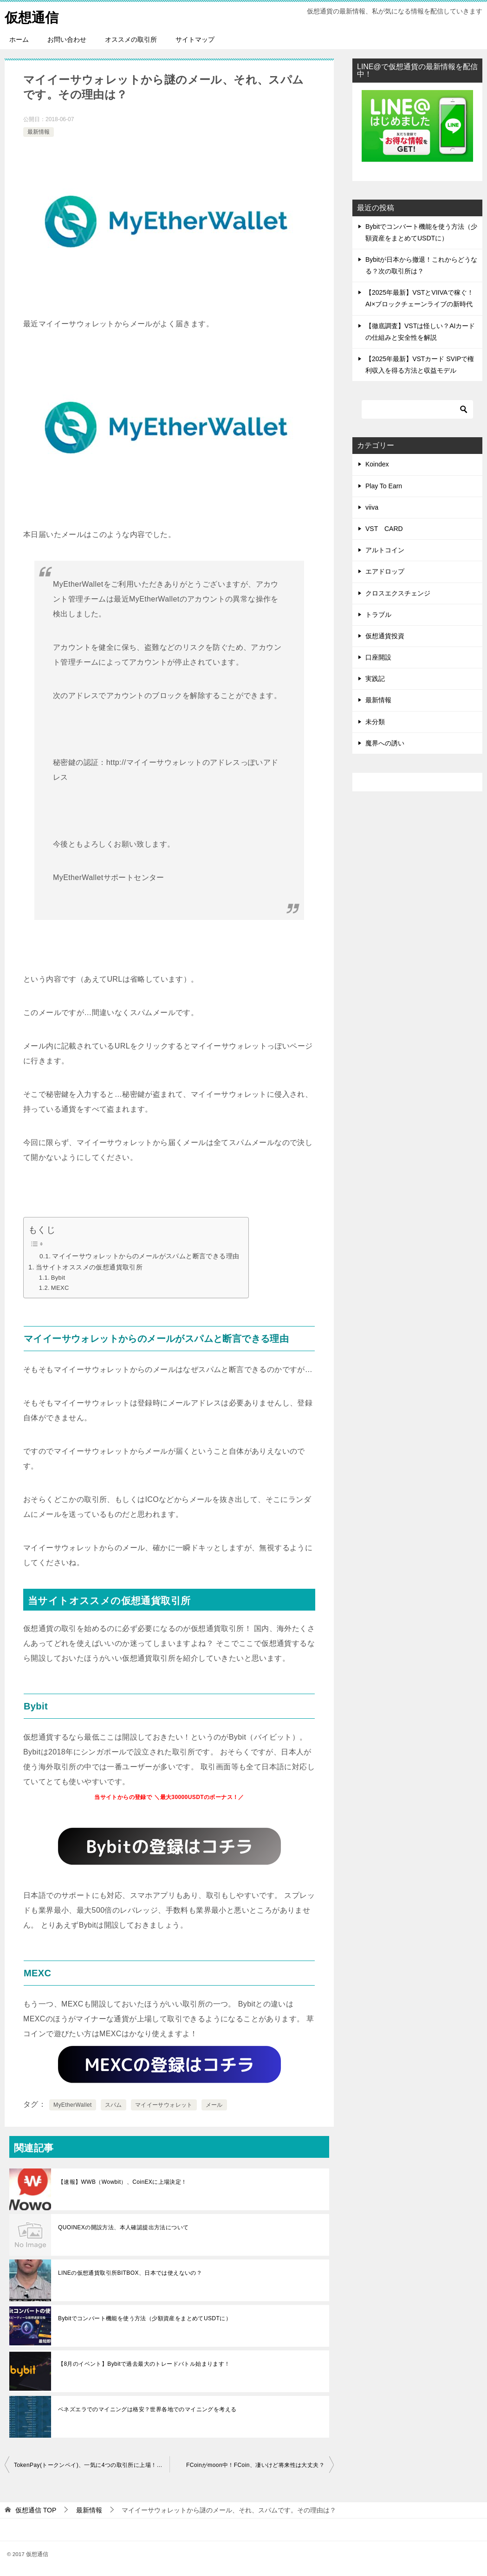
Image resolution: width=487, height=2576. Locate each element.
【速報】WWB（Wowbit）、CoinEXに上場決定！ (122, 2182)
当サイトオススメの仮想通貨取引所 (89, 1267)
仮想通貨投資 (384, 636)
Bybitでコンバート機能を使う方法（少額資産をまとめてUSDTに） (144, 2318)
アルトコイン (384, 550)
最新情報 (38, 132)
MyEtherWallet (72, 2105)
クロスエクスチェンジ (397, 593)
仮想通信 (32, 16)
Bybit (58, 1277)
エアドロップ (384, 571)
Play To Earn (383, 486)
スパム (113, 2105)
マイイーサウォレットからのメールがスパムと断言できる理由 (145, 1256)
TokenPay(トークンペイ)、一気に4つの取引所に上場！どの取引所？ (91, 2465)
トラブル (378, 614)
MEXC (60, 1287)
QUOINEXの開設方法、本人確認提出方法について (123, 2227)
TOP (35, 2510)
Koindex (377, 464)
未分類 (375, 721)
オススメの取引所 (131, 39)
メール (214, 2105)
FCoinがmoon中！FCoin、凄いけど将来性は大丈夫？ (255, 2465)
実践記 (375, 678)
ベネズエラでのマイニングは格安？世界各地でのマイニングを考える (147, 2409)
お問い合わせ (66, 39)
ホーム (19, 39)
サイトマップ (194, 39)
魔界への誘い (384, 743)
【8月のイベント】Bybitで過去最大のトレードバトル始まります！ (144, 2364)
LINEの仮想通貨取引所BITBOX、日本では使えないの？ (130, 2273)
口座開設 (378, 657)
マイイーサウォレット (164, 2105)
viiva (371, 507)
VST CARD (384, 528)
